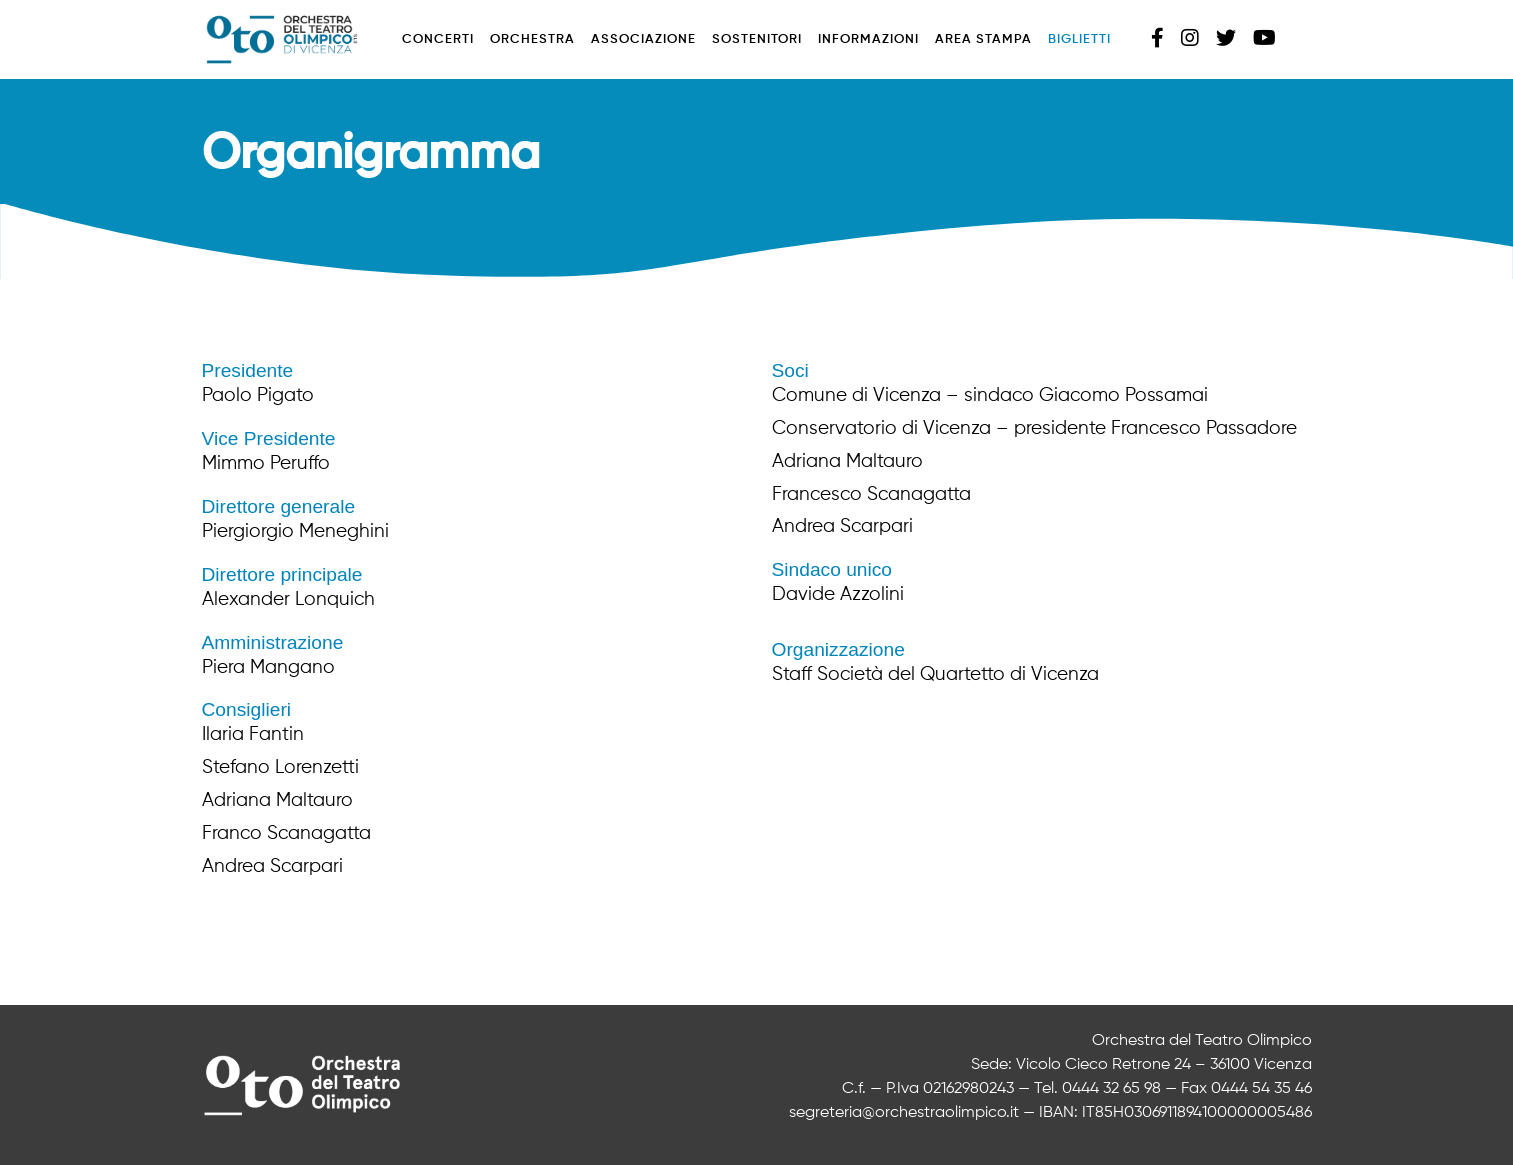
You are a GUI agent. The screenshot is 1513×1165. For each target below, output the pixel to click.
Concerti (438, 39)
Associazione (643, 39)
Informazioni (868, 39)
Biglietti (1079, 39)
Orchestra (532, 39)
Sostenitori (757, 39)
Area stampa (983, 39)
